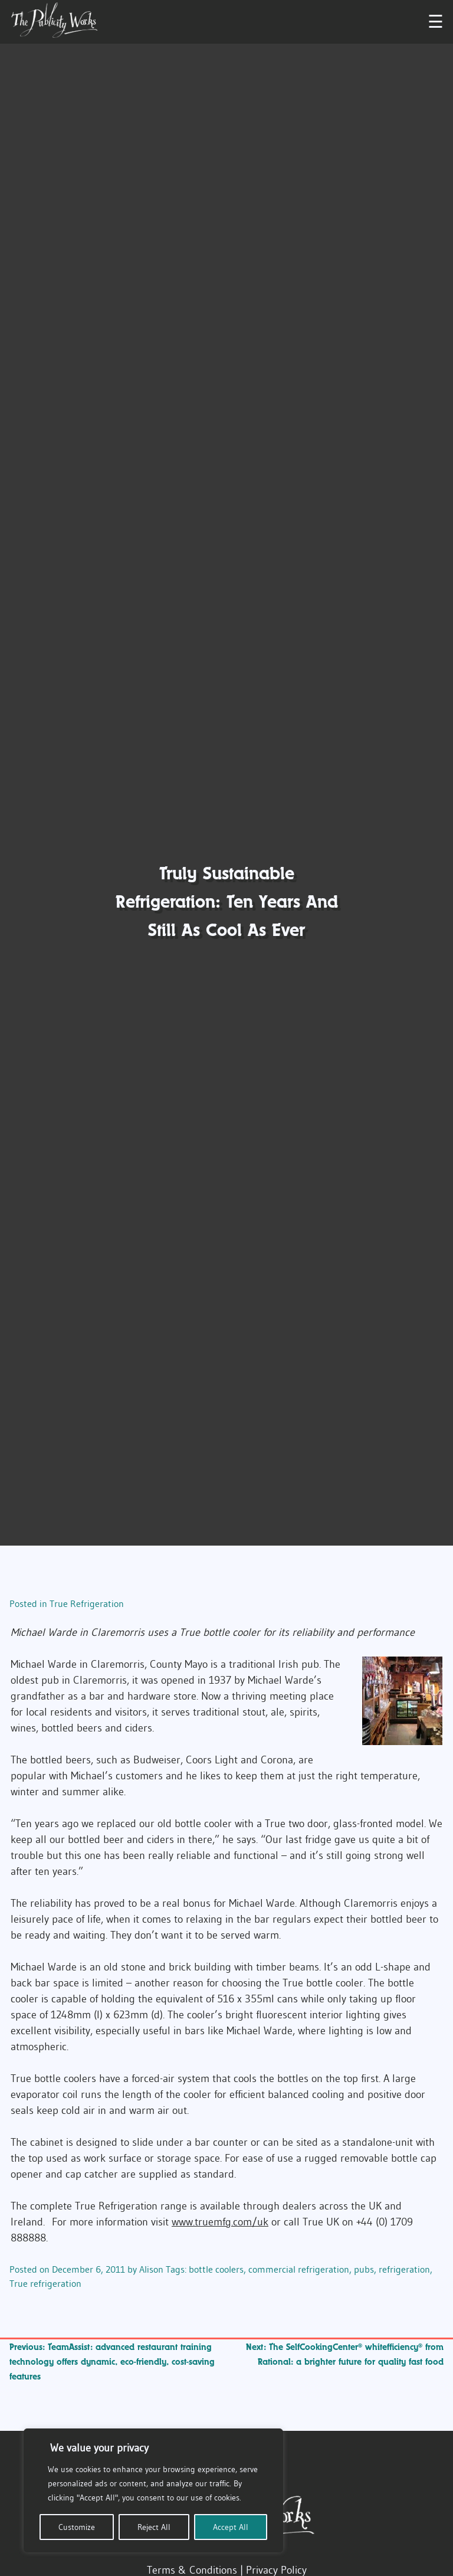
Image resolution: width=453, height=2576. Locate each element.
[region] (153, 2490)
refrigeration (404, 2269)
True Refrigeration (87, 1603)
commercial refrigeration (298, 2269)
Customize (76, 2527)
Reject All (153, 2527)
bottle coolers (216, 2269)
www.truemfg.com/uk (220, 2221)
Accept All (230, 2527)
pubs (364, 2269)
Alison (151, 2269)
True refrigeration (45, 2283)
